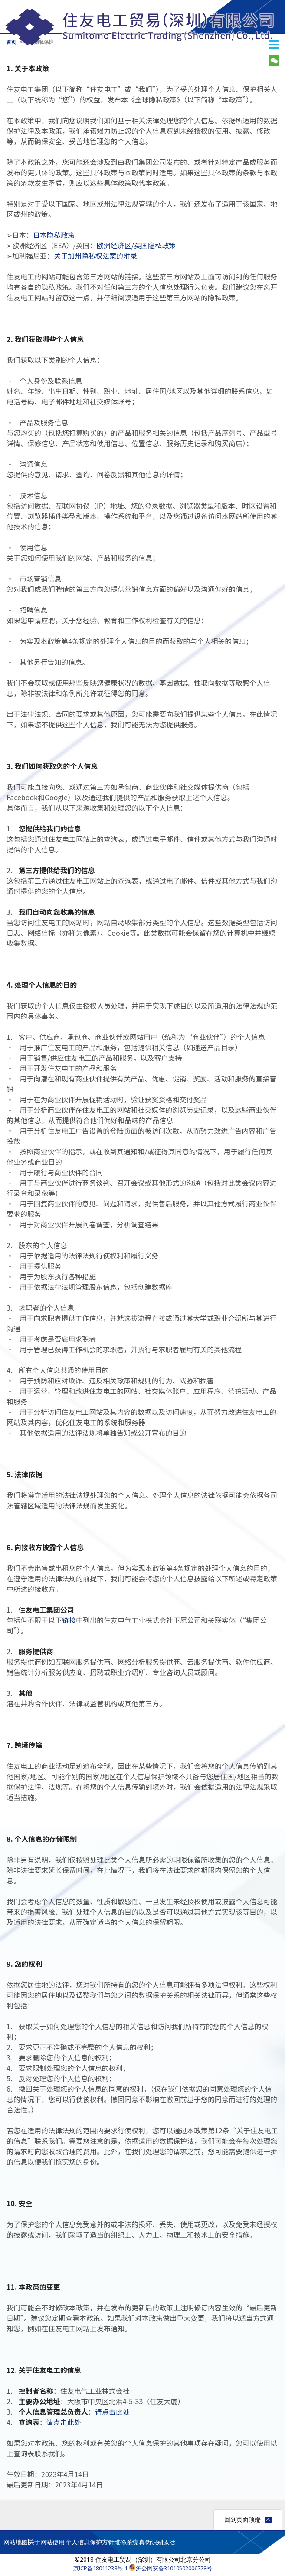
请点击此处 (112, 2411)
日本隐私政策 (54, 235)
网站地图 (15, 2542)
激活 (169, 2542)
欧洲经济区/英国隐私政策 (136, 245)
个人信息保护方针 (90, 2542)
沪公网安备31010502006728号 (170, 2568)
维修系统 (126, 2542)
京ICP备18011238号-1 (100, 2568)
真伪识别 (151, 2542)
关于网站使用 (46, 2542)
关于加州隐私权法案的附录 (95, 255)
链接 (69, 1620)
